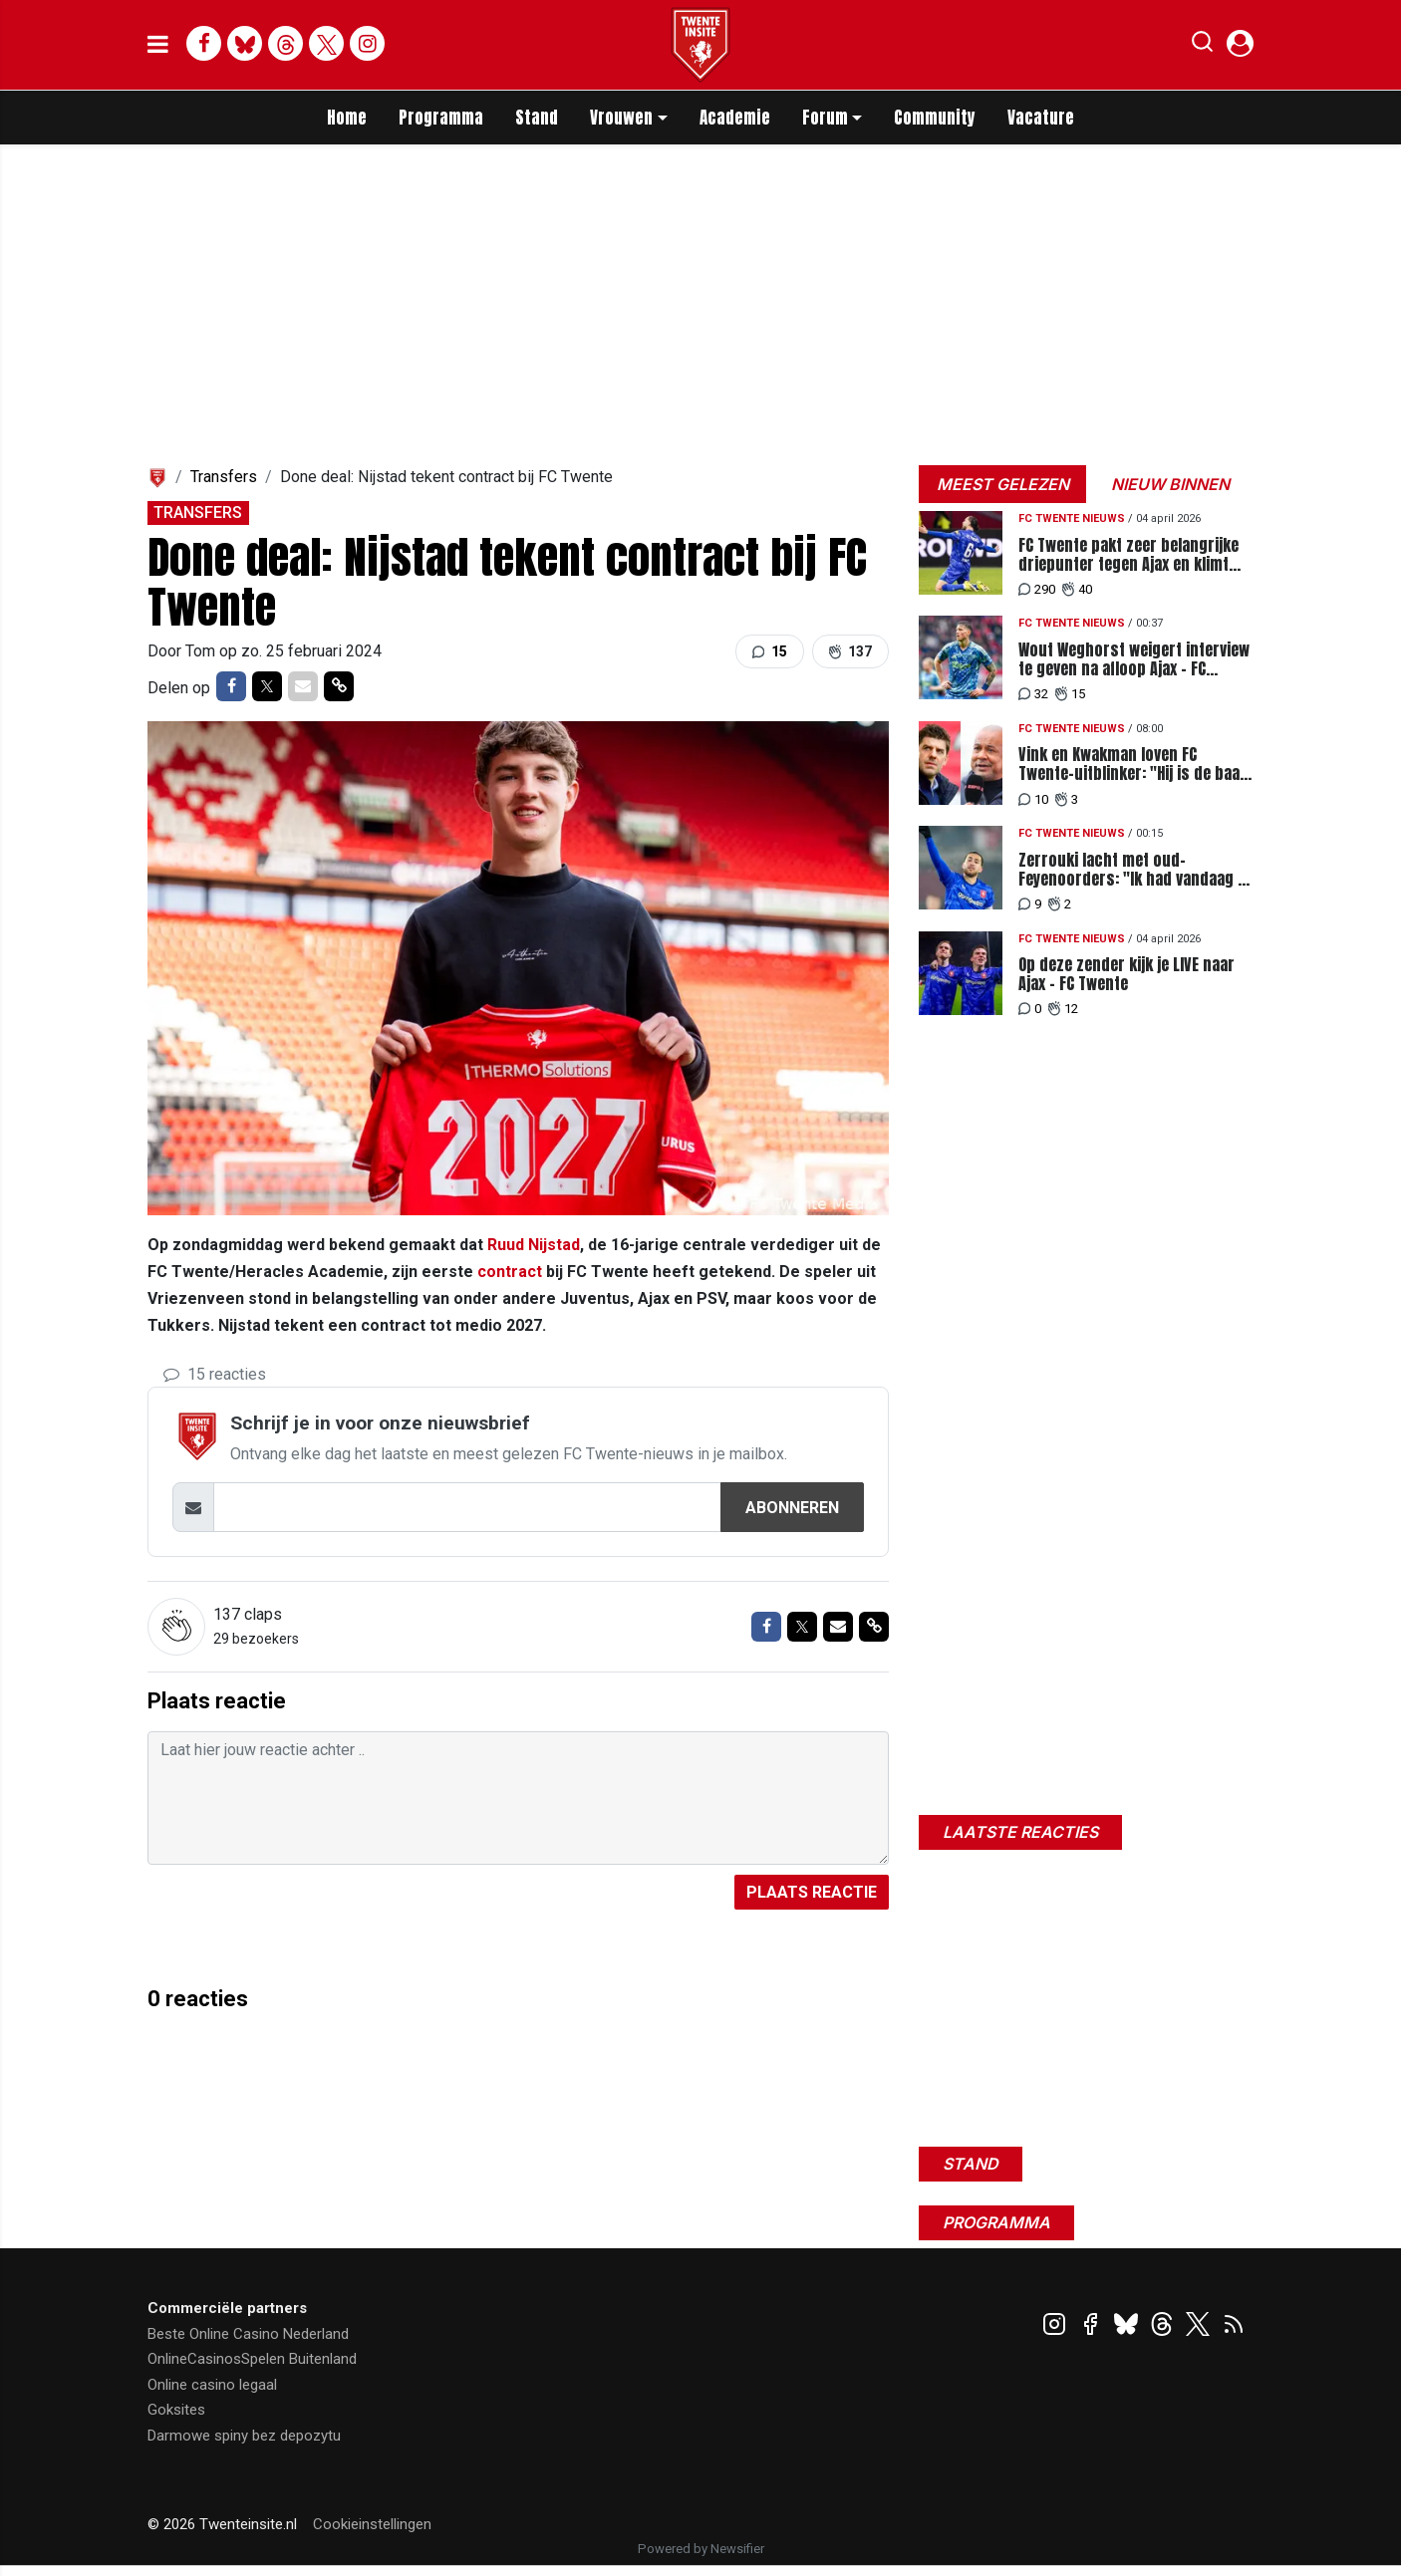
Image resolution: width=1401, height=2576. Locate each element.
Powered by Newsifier (701, 2548)
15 (769, 651)
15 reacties (214, 1374)
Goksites (176, 2410)
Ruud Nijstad (533, 1244)
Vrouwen (621, 117)
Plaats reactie (811, 1892)
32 (1033, 693)
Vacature (1040, 117)
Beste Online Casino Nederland (248, 2334)
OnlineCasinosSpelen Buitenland (252, 2359)
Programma (441, 117)
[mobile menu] (157, 45)
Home (347, 117)
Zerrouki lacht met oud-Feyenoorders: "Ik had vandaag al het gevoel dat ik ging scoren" (1134, 870)
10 (1033, 799)
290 (1036, 589)
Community (935, 117)
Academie (735, 117)
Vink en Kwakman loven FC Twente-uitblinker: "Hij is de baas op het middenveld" (1133, 764)
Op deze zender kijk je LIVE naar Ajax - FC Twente (1126, 974)
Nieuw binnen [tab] (1170, 484)
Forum (825, 117)
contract (509, 1271)
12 (1063, 1008)
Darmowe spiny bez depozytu (244, 2436)
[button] (1202, 46)
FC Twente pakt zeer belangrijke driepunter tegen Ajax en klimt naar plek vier (1128, 555)
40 (1077, 589)
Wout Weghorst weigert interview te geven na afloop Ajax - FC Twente (1134, 659)
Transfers (223, 476)
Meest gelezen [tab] (1003, 484)
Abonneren (792, 1507)
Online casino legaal (212, 2385)
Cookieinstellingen (372, 2524)
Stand (536, 117)
